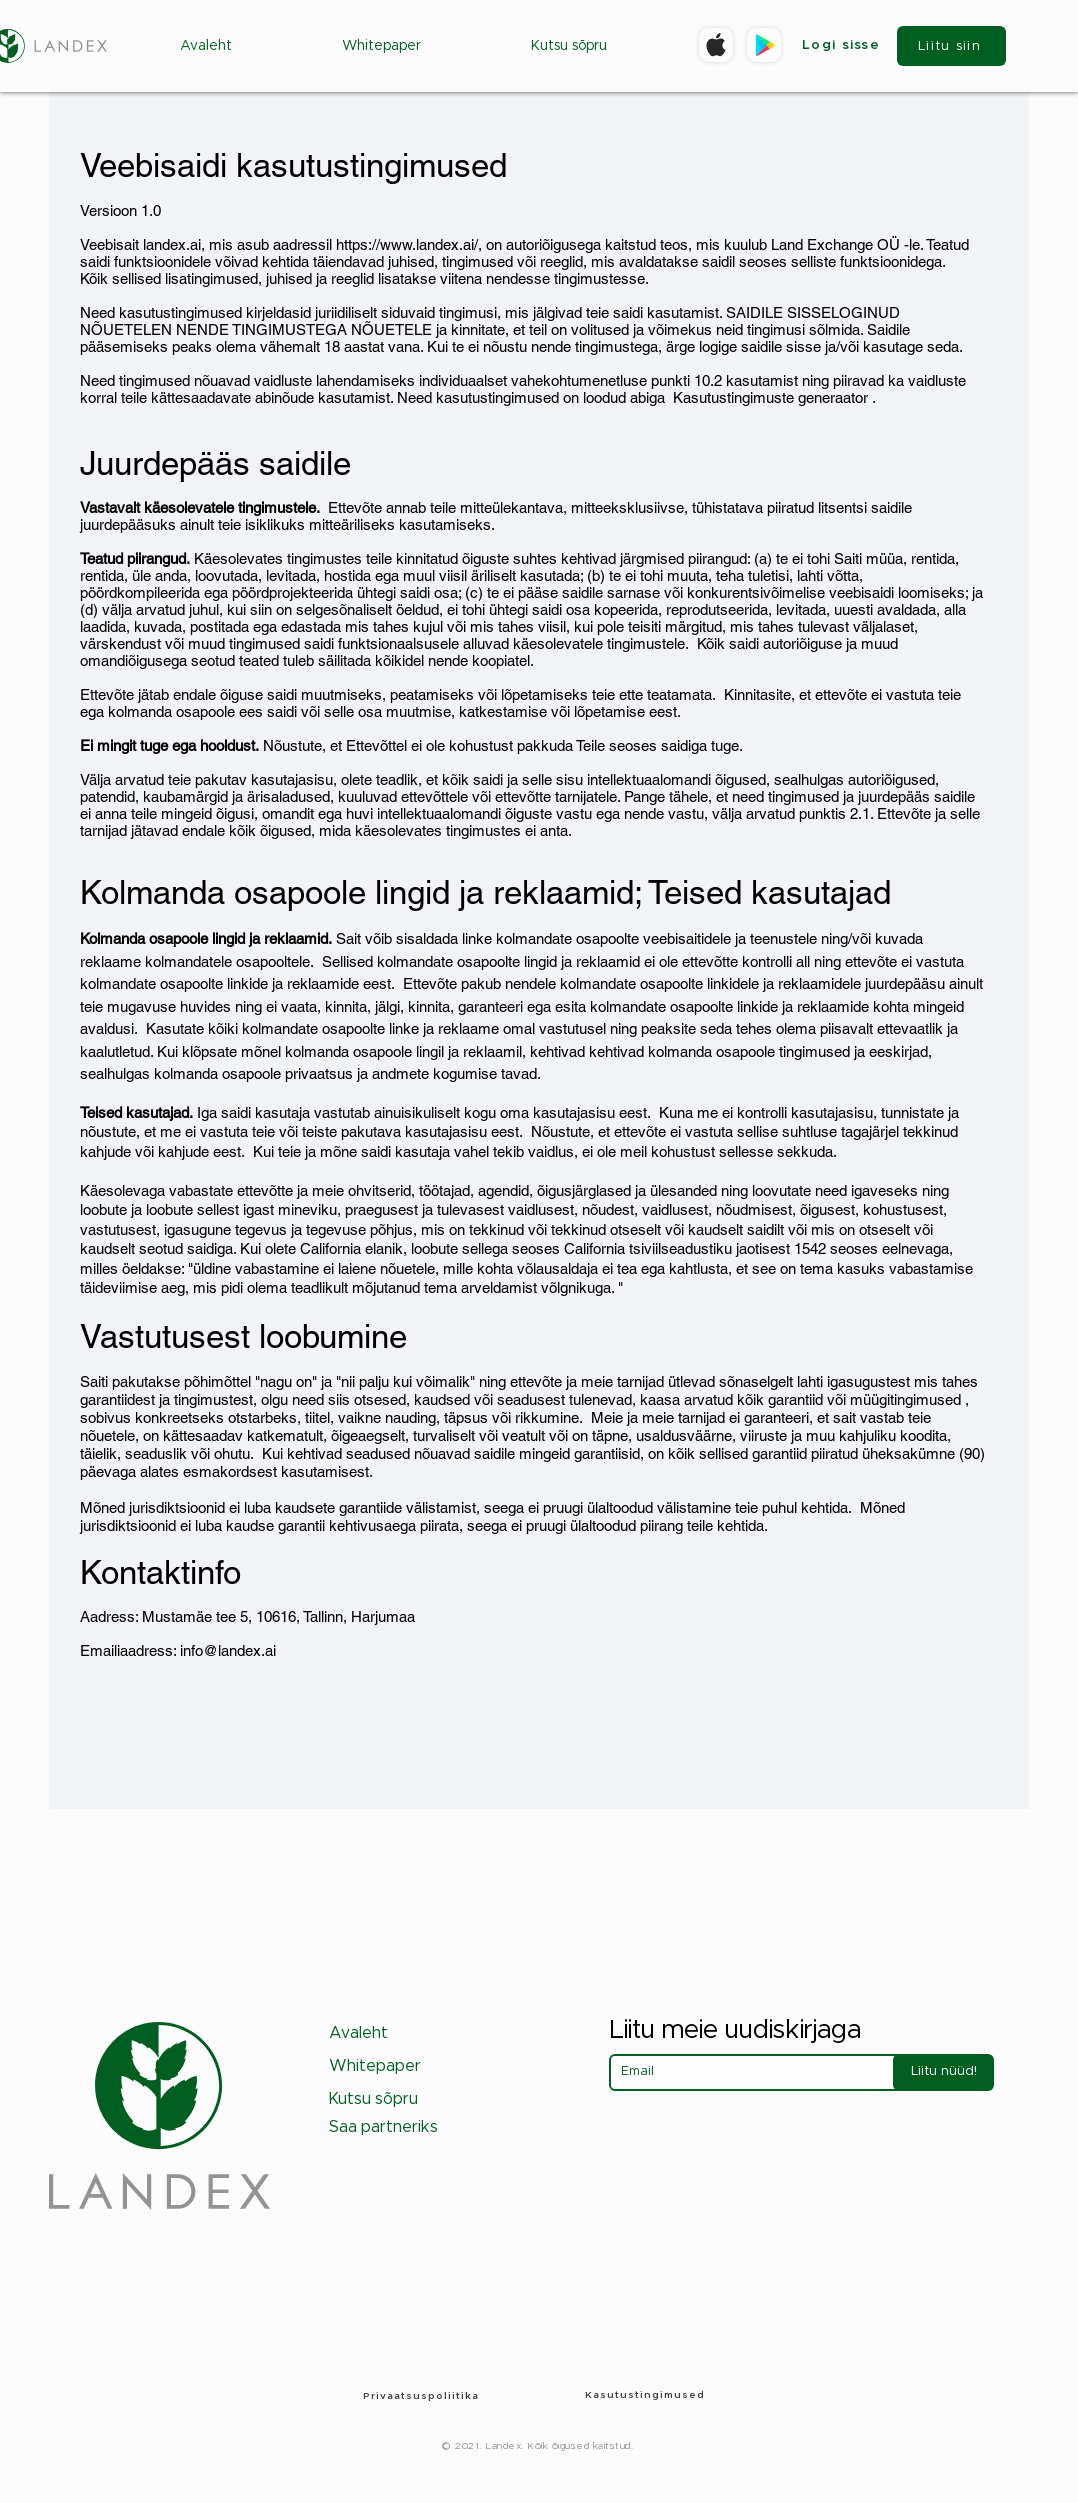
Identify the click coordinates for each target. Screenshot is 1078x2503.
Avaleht (358, 2033)
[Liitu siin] (951, 46)
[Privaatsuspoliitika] (423, 2395)
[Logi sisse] (843, 45)
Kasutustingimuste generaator (770, 397)
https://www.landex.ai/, (409, 244)
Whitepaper (375, 2066)
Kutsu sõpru (373, 2099)
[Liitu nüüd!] (943, 2072)
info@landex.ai (228, 1650)
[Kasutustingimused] (647, 2395)
